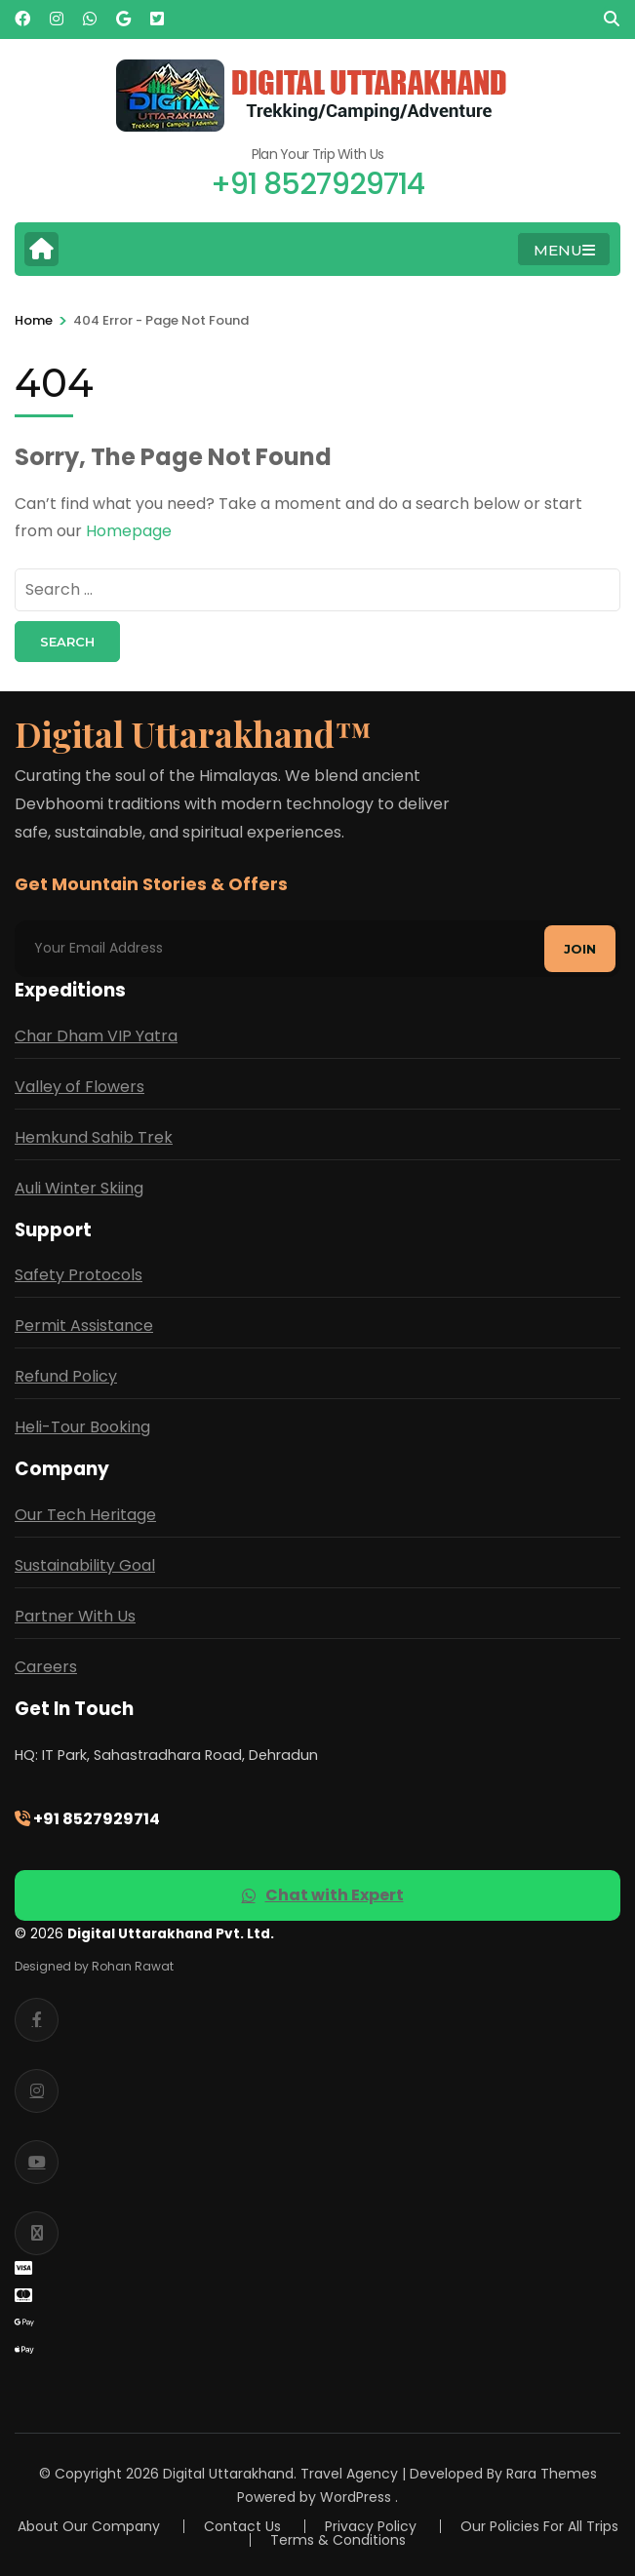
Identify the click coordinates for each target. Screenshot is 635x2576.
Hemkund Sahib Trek (94, 1137)
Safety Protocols (78, 1275)
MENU (564, 250)
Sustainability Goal (85, 1565)
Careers (46, 1667)
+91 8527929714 (87, 1819)
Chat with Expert (323, 1895)
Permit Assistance (84, 1325)
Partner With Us (75, 1616)
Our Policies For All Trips (539, 2526)
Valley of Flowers (79, 1086)
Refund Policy (66, 1376)
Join (580, 948)
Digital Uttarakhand (228, 2473)
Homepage (129, 531)
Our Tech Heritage (85, 1514)
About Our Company (89, 2526)
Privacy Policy (371, 2526)
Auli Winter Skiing (79, 1188)
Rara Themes (551, 2473)
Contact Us (242, 2526)
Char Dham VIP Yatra (96, 1036)
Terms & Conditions (338, 2540)
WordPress (355, 2497)
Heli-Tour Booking (82, 1427)
